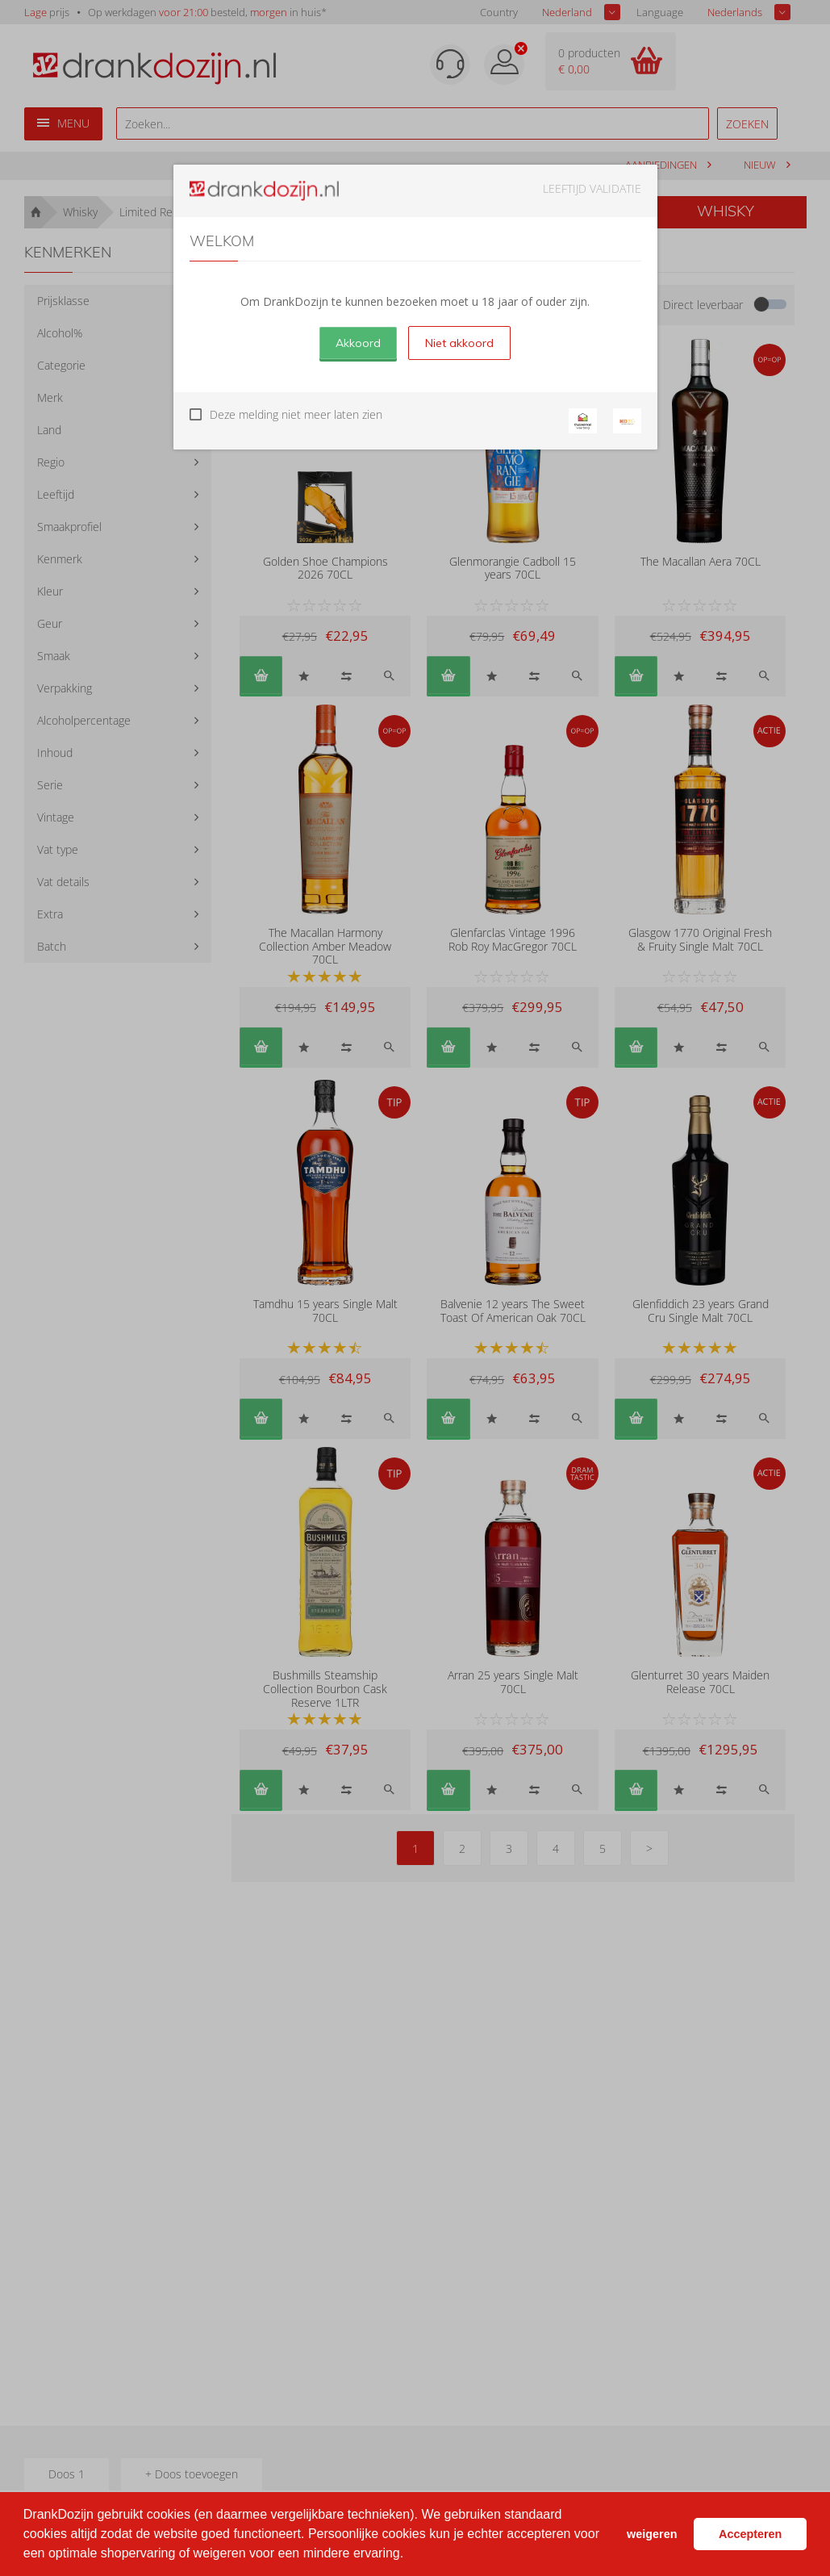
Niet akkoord (459, 343)
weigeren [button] (652, 2534)
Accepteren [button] (750, 2534)
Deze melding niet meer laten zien (296, 414)
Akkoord (358, 343)
